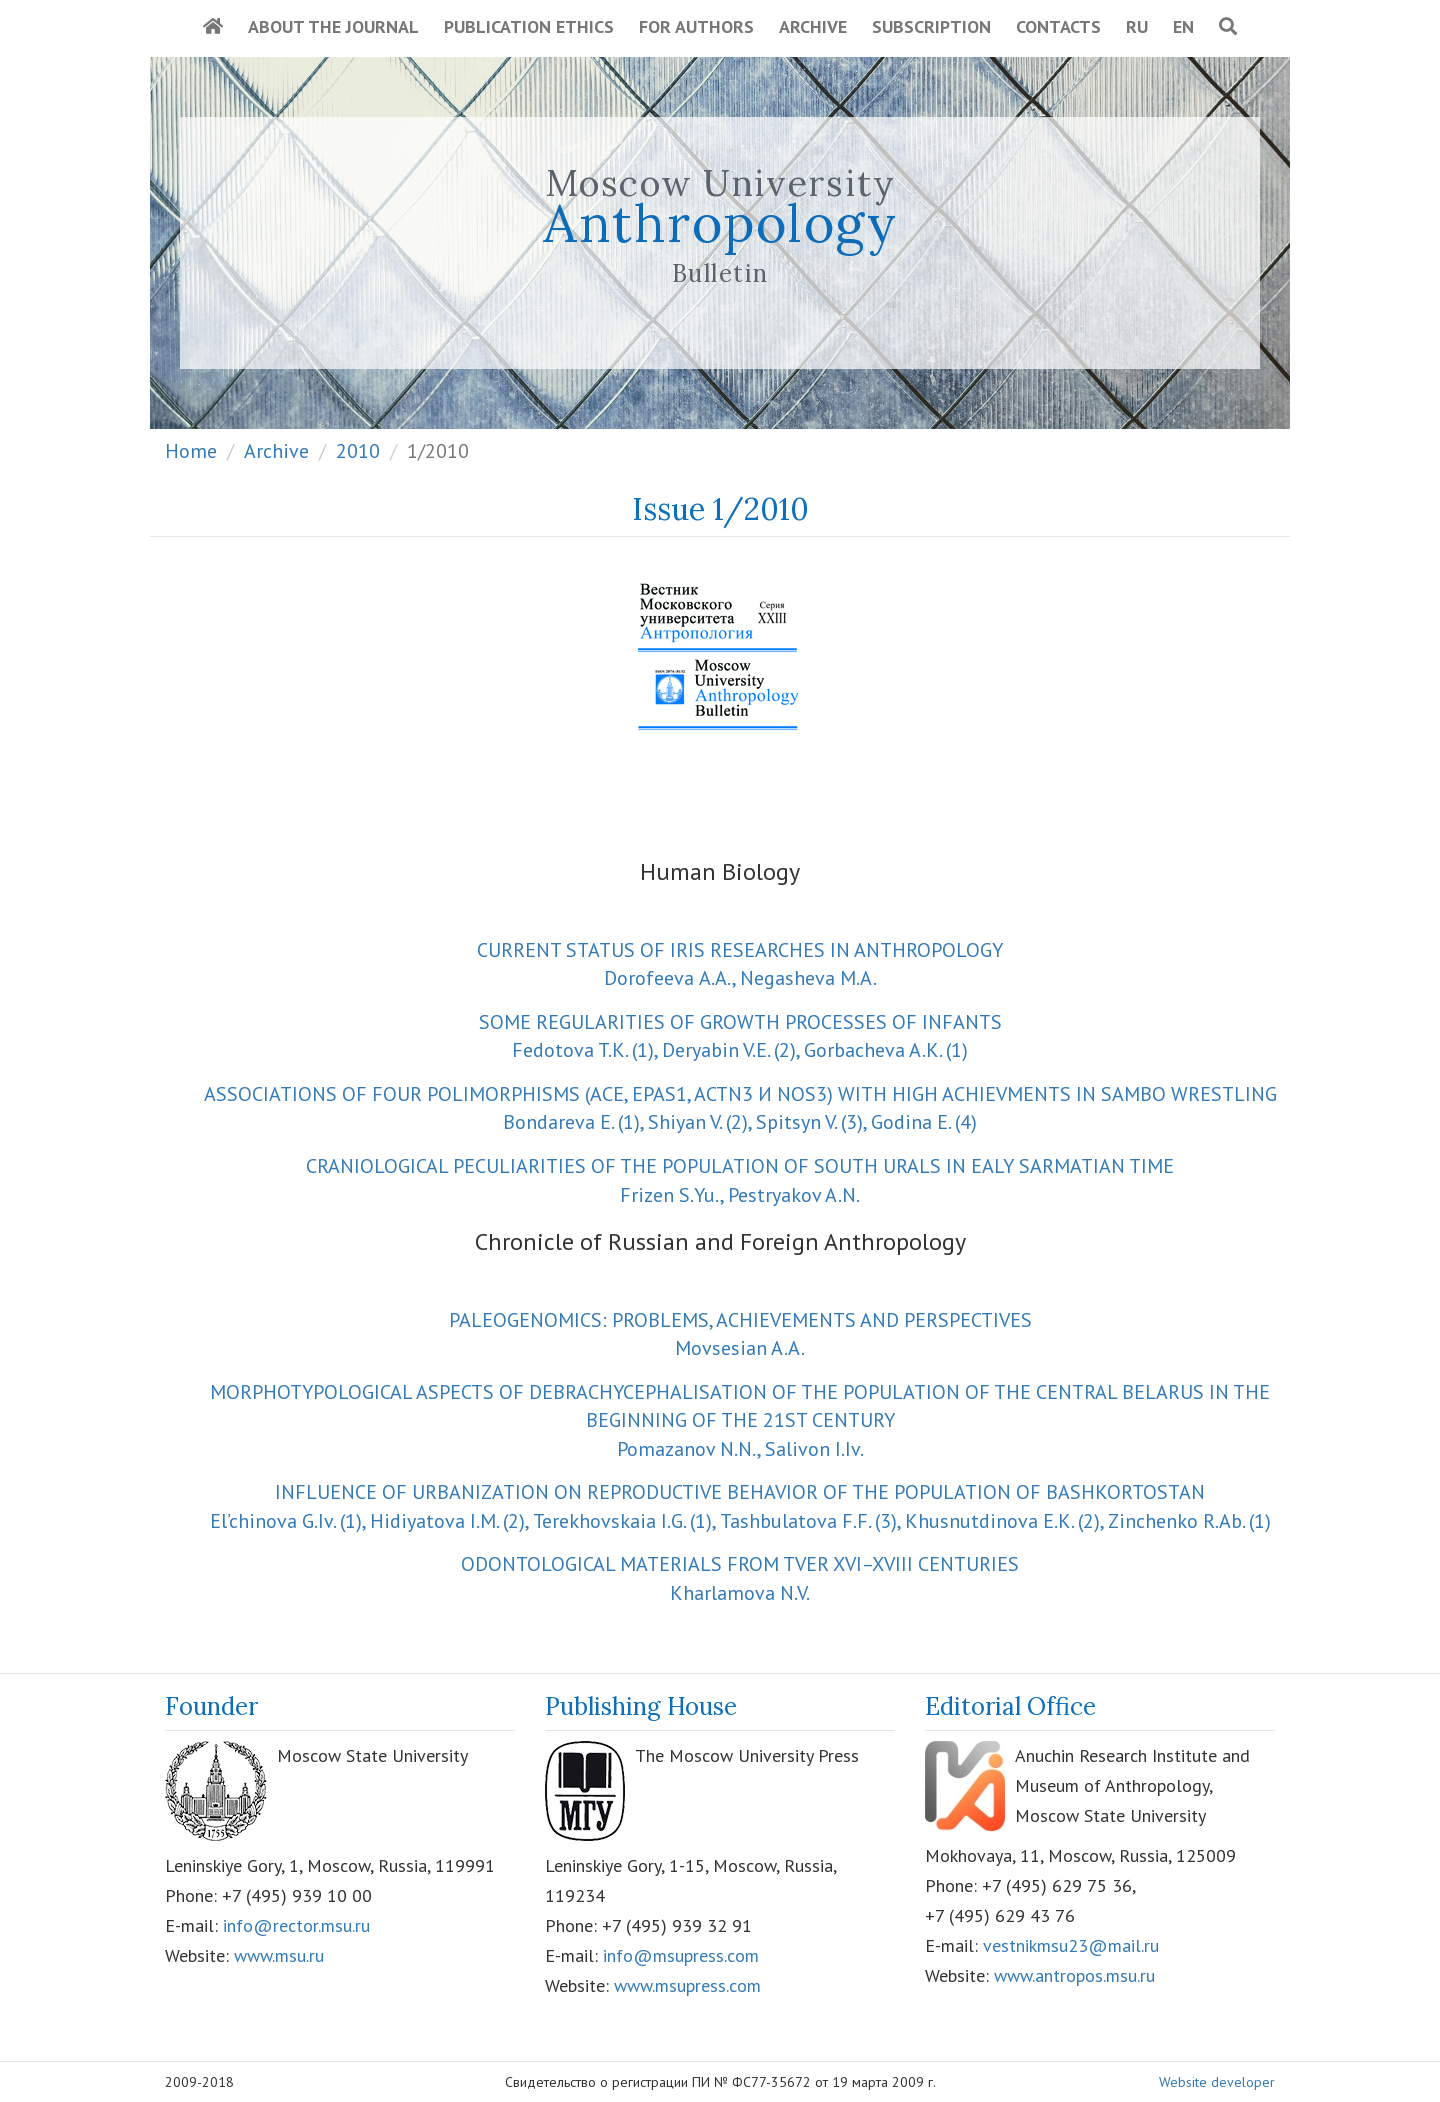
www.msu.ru (279, 1955)
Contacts (1058, 26)
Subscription (931, 26)
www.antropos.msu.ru (1074, 1975)
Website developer (1217, 2082)
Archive (813, 26)
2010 (358, 451)
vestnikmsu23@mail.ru (1071, 1945)
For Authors (696, 26)
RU (1137, 26)
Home (191, 451)
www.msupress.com (687, 1985)
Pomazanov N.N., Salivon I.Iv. (740, 1420)
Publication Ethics (529, 26)
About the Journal (333, 26)
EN (1183, 26)
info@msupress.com (681, 1955)
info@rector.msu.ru (296, 1925)
